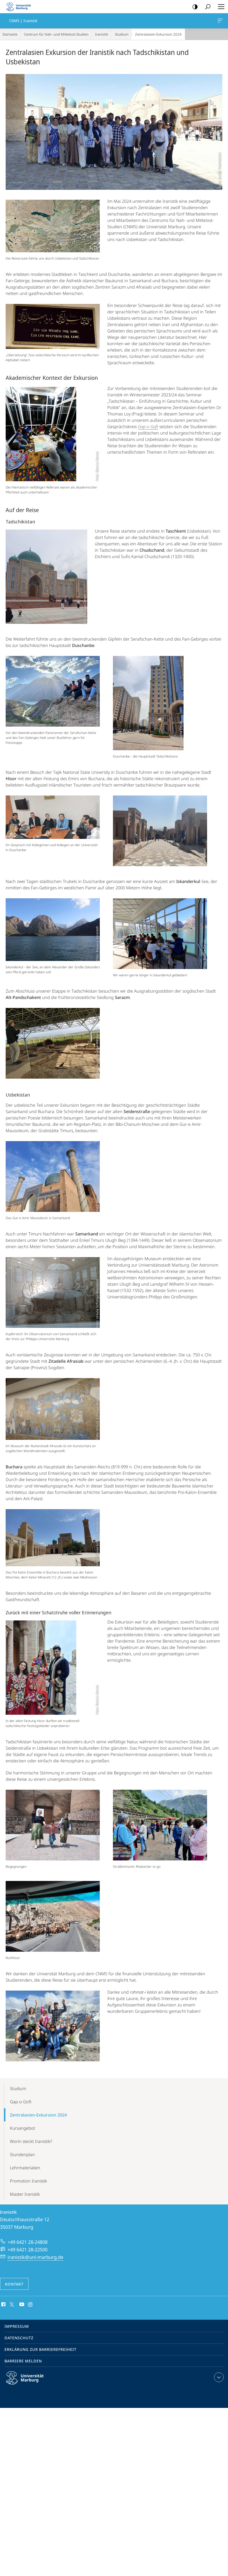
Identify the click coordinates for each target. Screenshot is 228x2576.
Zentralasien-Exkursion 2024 (38, 2115)
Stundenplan (22, 2154)
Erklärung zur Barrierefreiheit (40, 2349)
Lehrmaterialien (25, 2167)
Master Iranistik (25, 2194)
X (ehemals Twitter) (11, 2304)
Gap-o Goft (21, 2101)
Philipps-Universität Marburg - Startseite (20, 7)
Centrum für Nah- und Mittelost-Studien (56, 34)
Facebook (3, 2304)
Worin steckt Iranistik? (31, 2141)
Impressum (16, 2326)
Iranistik (101, 34)
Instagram (30, 2304)
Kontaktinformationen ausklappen (218, 2377)
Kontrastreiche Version (193, 7)
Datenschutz (18, 2337)
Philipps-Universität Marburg (29, 2382)
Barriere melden (23, 2361)
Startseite (9, 34)
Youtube (21, 2304)
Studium (121, 34)
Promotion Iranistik (28, 2181)
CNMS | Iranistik (219, 21)
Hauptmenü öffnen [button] (219, 6)
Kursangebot (22, 2128)
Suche (206, 7)
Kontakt (14, 2284)
